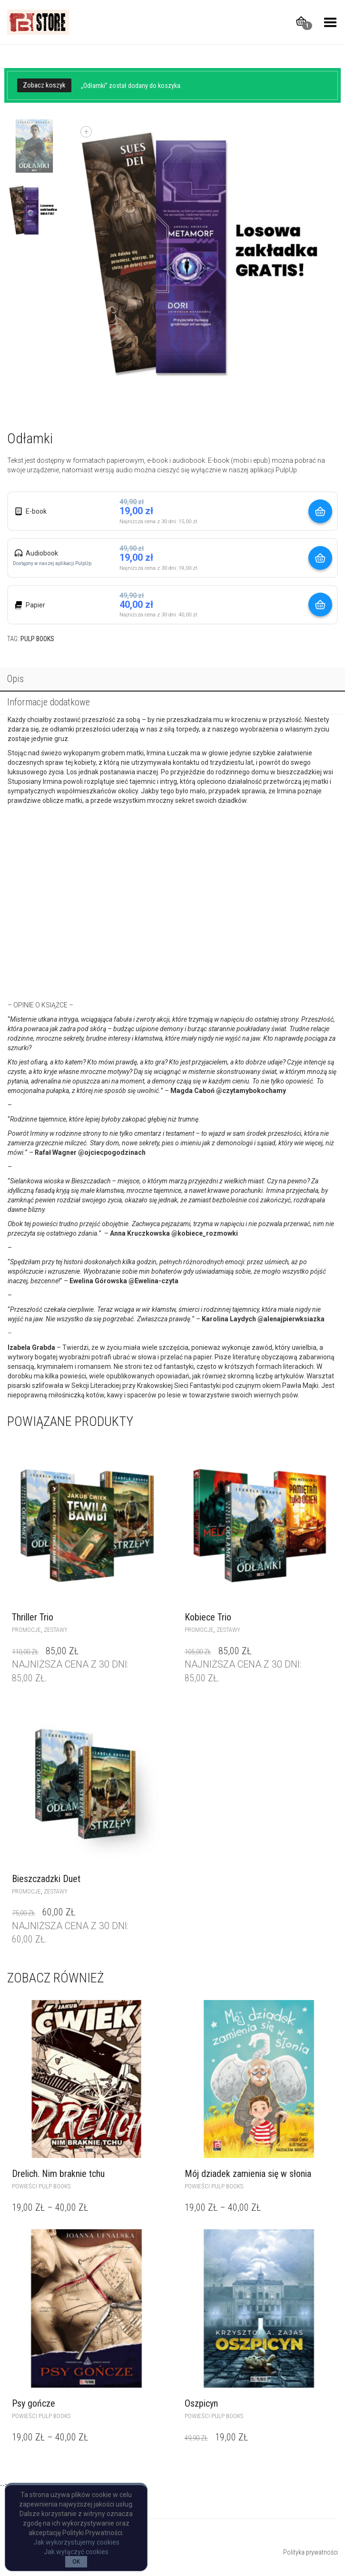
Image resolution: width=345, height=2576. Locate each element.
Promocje (26, 1629)
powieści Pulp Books (41, 2186)
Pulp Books (37, 639)
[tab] (172, 679)
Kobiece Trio (208, 1617)
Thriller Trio (32, 1617)
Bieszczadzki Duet (46, 1878)
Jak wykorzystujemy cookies (76, 2542)
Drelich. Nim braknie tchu (58, 2173)
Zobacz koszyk (44, 85)
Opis (15, 678)
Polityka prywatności (310, 2552)
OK (76, 2561)
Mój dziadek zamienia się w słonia (248, 2173)
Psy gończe (33, 2403)
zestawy (56, 1629)
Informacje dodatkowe (48, 702)
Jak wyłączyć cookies (76, 2552)
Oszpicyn (201, 2403)
